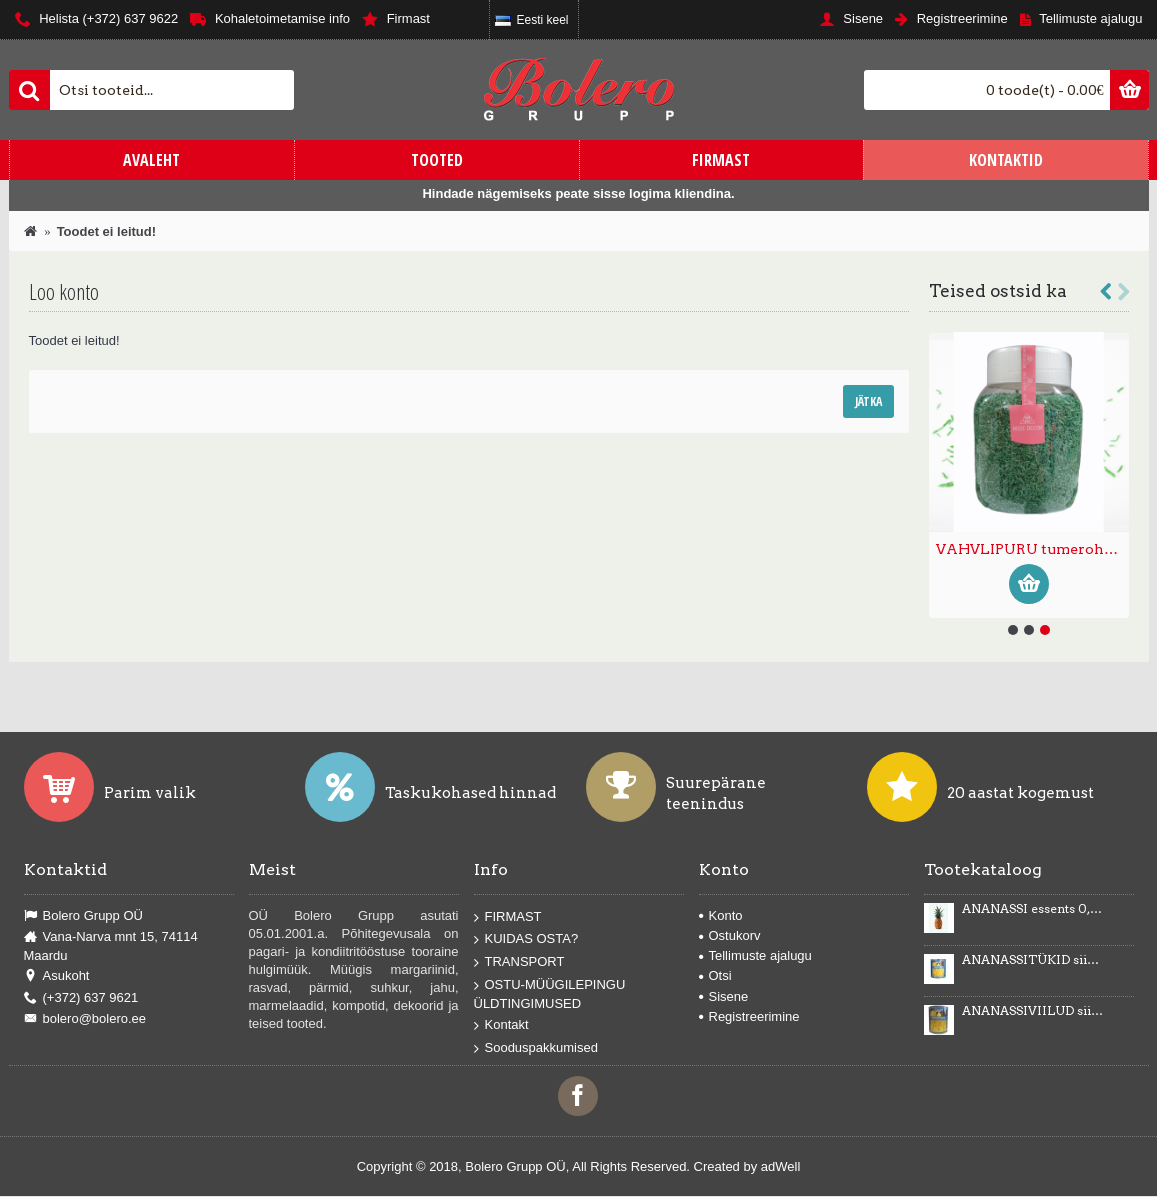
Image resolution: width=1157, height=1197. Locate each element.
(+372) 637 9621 (81, 998)
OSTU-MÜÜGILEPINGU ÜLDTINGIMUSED (550, 993)
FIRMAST (508, 917)
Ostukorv (730, 935)
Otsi (715, 975)
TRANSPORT (519, 962)
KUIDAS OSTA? (526, 939)
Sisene (724, 996)
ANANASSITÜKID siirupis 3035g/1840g (1033, 960)
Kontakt (501, 1025)
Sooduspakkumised (536, 1048)
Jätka (868, 401)
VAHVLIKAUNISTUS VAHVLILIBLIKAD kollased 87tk (1032, 549)
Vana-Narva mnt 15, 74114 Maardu (111, 946)
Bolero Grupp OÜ (83, 916)
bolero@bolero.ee (85, 1019)
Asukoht (57, 976)
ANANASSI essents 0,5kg (1033, 909)
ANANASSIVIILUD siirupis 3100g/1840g (1033, 1011)
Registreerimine (749, 1016)
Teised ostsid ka (998, 291)
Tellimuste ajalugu (755, 955)
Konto (721, 915)
